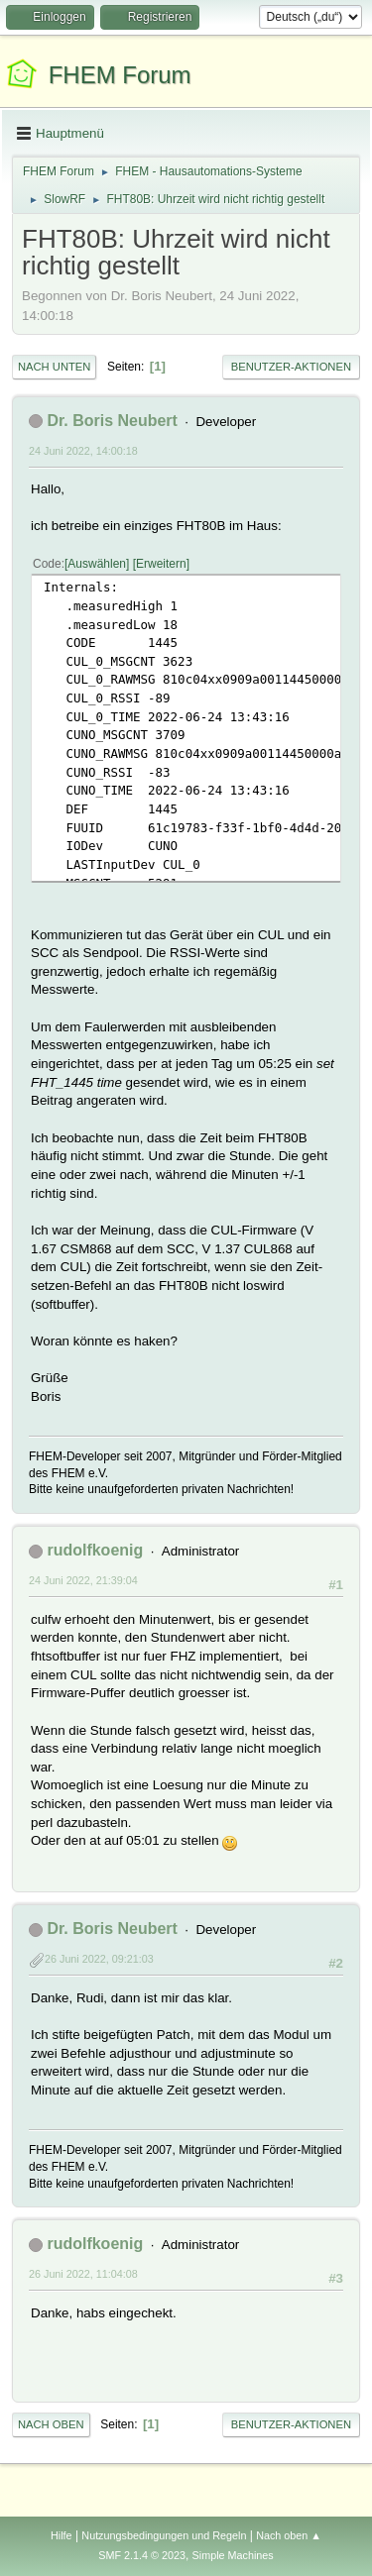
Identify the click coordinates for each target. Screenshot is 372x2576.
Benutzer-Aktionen (291, 367)
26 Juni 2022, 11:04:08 (83, 2274)
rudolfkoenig (95, 1550)
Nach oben (51, 2424)
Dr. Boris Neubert (112, 420)
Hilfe (61, 2535)
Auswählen (96, 564)
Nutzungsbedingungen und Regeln (163, 2535)
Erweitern (161, 564)
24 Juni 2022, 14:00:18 (83, 451)
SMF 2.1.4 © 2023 (142, 2555)
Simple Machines (233, 2555)
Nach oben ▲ (288, 2535)
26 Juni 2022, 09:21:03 (99, 1959)
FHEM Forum (120, 74)
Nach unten (54, 367)
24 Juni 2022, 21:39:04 (83, 1580)
